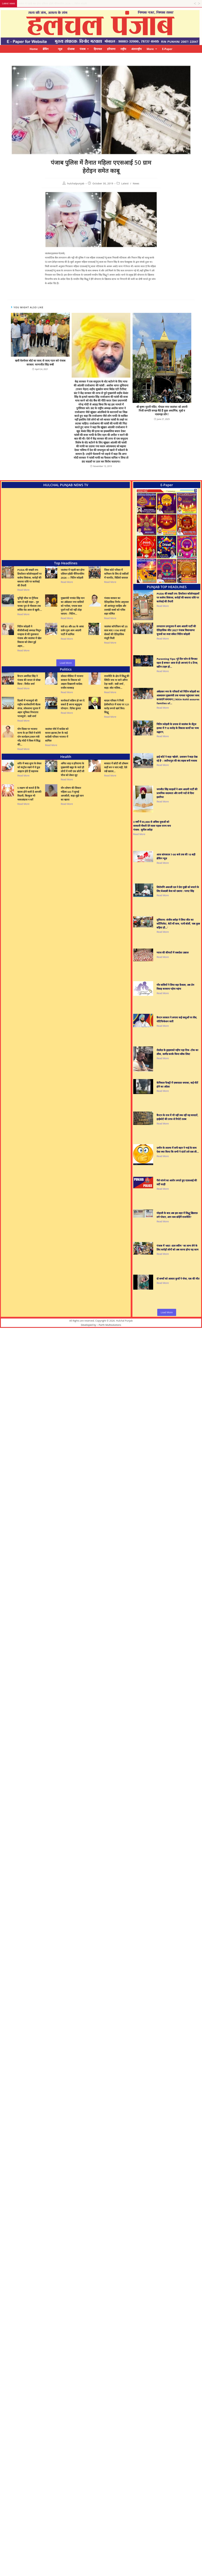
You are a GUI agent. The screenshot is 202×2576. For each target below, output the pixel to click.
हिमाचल (98, 49)
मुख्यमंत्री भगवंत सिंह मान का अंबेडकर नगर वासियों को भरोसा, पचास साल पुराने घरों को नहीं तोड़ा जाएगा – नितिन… (72, 605)
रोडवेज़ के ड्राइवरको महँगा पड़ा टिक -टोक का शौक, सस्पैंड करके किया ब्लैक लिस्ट (177, 1052)
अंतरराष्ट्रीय (136, 49)
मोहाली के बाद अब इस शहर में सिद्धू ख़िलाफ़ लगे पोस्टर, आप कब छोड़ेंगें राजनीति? (177, 1215)
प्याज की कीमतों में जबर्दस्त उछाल (172, 952)
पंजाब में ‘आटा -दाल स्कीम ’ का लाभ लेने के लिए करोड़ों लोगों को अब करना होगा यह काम (177, 1247)
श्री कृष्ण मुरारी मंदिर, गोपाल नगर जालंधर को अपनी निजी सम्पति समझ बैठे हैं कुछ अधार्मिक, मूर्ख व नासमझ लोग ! (161, 410)
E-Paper (167, 49)
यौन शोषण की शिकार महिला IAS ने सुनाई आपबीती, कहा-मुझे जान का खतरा (72, 793)
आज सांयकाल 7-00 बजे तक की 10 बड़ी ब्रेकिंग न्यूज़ (176, 856)
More (152, 49)
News (136, 183)
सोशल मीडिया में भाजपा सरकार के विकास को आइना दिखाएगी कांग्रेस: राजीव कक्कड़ (72, 681)
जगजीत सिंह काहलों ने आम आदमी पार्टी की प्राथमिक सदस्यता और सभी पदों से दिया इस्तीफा (177, 793)
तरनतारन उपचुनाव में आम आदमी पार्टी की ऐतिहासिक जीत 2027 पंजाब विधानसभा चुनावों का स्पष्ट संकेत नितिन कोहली (176, 630)
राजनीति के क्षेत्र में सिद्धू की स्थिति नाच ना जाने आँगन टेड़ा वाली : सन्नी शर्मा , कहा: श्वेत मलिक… (116, 681)
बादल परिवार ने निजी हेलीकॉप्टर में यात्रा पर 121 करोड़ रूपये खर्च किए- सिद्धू (116, 706)
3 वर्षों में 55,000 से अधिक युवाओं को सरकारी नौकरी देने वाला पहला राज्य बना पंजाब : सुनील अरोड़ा (152, 825)
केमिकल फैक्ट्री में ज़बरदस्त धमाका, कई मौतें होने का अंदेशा (177, 1084)
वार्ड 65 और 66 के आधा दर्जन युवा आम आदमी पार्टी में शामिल (72, 630)
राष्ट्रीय (123, 49)
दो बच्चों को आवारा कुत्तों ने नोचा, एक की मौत (178, 1278)
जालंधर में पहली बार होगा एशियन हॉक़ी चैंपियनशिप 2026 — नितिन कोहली (72, 573)
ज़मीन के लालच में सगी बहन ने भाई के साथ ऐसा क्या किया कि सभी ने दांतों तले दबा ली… (178, 1149)
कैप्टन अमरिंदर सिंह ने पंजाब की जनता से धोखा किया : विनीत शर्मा (29, 680)
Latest (125, 183)
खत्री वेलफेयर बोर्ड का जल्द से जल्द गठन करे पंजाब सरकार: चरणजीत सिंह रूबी (40, 362)
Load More (66, 662)
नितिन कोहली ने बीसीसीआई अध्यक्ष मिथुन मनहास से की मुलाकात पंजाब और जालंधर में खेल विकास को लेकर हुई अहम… (29, 636)
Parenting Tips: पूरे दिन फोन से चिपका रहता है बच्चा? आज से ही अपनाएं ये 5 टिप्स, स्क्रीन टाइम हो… (177, 662)
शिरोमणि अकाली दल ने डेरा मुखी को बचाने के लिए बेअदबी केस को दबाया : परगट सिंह (178, 889)
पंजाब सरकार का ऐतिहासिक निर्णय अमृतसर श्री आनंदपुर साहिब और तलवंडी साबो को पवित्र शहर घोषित (116, 605)
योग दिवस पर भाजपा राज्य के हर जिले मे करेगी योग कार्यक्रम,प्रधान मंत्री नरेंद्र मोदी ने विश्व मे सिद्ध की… (29, 736)
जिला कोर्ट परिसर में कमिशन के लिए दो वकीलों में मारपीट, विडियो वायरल (116, 573)
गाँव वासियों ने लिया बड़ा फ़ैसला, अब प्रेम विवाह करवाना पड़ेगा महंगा (175, 986)
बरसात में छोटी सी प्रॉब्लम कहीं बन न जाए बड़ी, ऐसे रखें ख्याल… (116, 767)
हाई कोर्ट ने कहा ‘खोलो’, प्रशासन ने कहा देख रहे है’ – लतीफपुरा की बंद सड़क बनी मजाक (177, 758)
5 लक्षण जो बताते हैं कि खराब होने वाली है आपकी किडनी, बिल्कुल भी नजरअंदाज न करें (29, 793)
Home (34, 49)
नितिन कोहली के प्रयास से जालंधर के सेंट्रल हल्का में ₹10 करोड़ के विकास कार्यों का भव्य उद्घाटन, (178, 728)
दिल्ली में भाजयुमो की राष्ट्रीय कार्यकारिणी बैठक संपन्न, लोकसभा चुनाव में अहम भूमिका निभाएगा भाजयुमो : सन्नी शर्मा (29, 708)
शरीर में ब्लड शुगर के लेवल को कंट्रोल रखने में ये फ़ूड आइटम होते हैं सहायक (29, 767)
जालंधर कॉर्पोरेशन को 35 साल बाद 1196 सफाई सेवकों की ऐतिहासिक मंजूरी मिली (116, 632)
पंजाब (84, 49)
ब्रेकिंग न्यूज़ (52, 49)
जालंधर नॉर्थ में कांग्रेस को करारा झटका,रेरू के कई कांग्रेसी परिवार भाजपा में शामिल (56, 734)
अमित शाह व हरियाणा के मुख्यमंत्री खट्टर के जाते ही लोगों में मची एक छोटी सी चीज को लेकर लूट (72, 769)
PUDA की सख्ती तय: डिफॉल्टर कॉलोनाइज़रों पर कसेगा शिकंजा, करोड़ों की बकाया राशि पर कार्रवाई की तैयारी (29, 577)
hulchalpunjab (75, 183)
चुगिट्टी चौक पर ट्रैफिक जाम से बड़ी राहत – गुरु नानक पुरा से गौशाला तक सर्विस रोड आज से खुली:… (29, 603)
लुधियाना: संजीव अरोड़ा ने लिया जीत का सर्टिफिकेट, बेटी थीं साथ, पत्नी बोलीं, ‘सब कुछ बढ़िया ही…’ (178, 923)
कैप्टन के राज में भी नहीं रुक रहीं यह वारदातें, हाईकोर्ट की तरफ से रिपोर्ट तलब (177, 1117)
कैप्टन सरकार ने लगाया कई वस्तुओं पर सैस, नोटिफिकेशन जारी (177, 1019)
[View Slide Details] (167, 536)
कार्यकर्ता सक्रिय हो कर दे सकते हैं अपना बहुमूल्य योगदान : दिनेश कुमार (72, 704)
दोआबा (71, 49)
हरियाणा (111, 49)
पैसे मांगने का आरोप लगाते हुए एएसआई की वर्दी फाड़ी (177, 1182)
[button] (84, 49)
